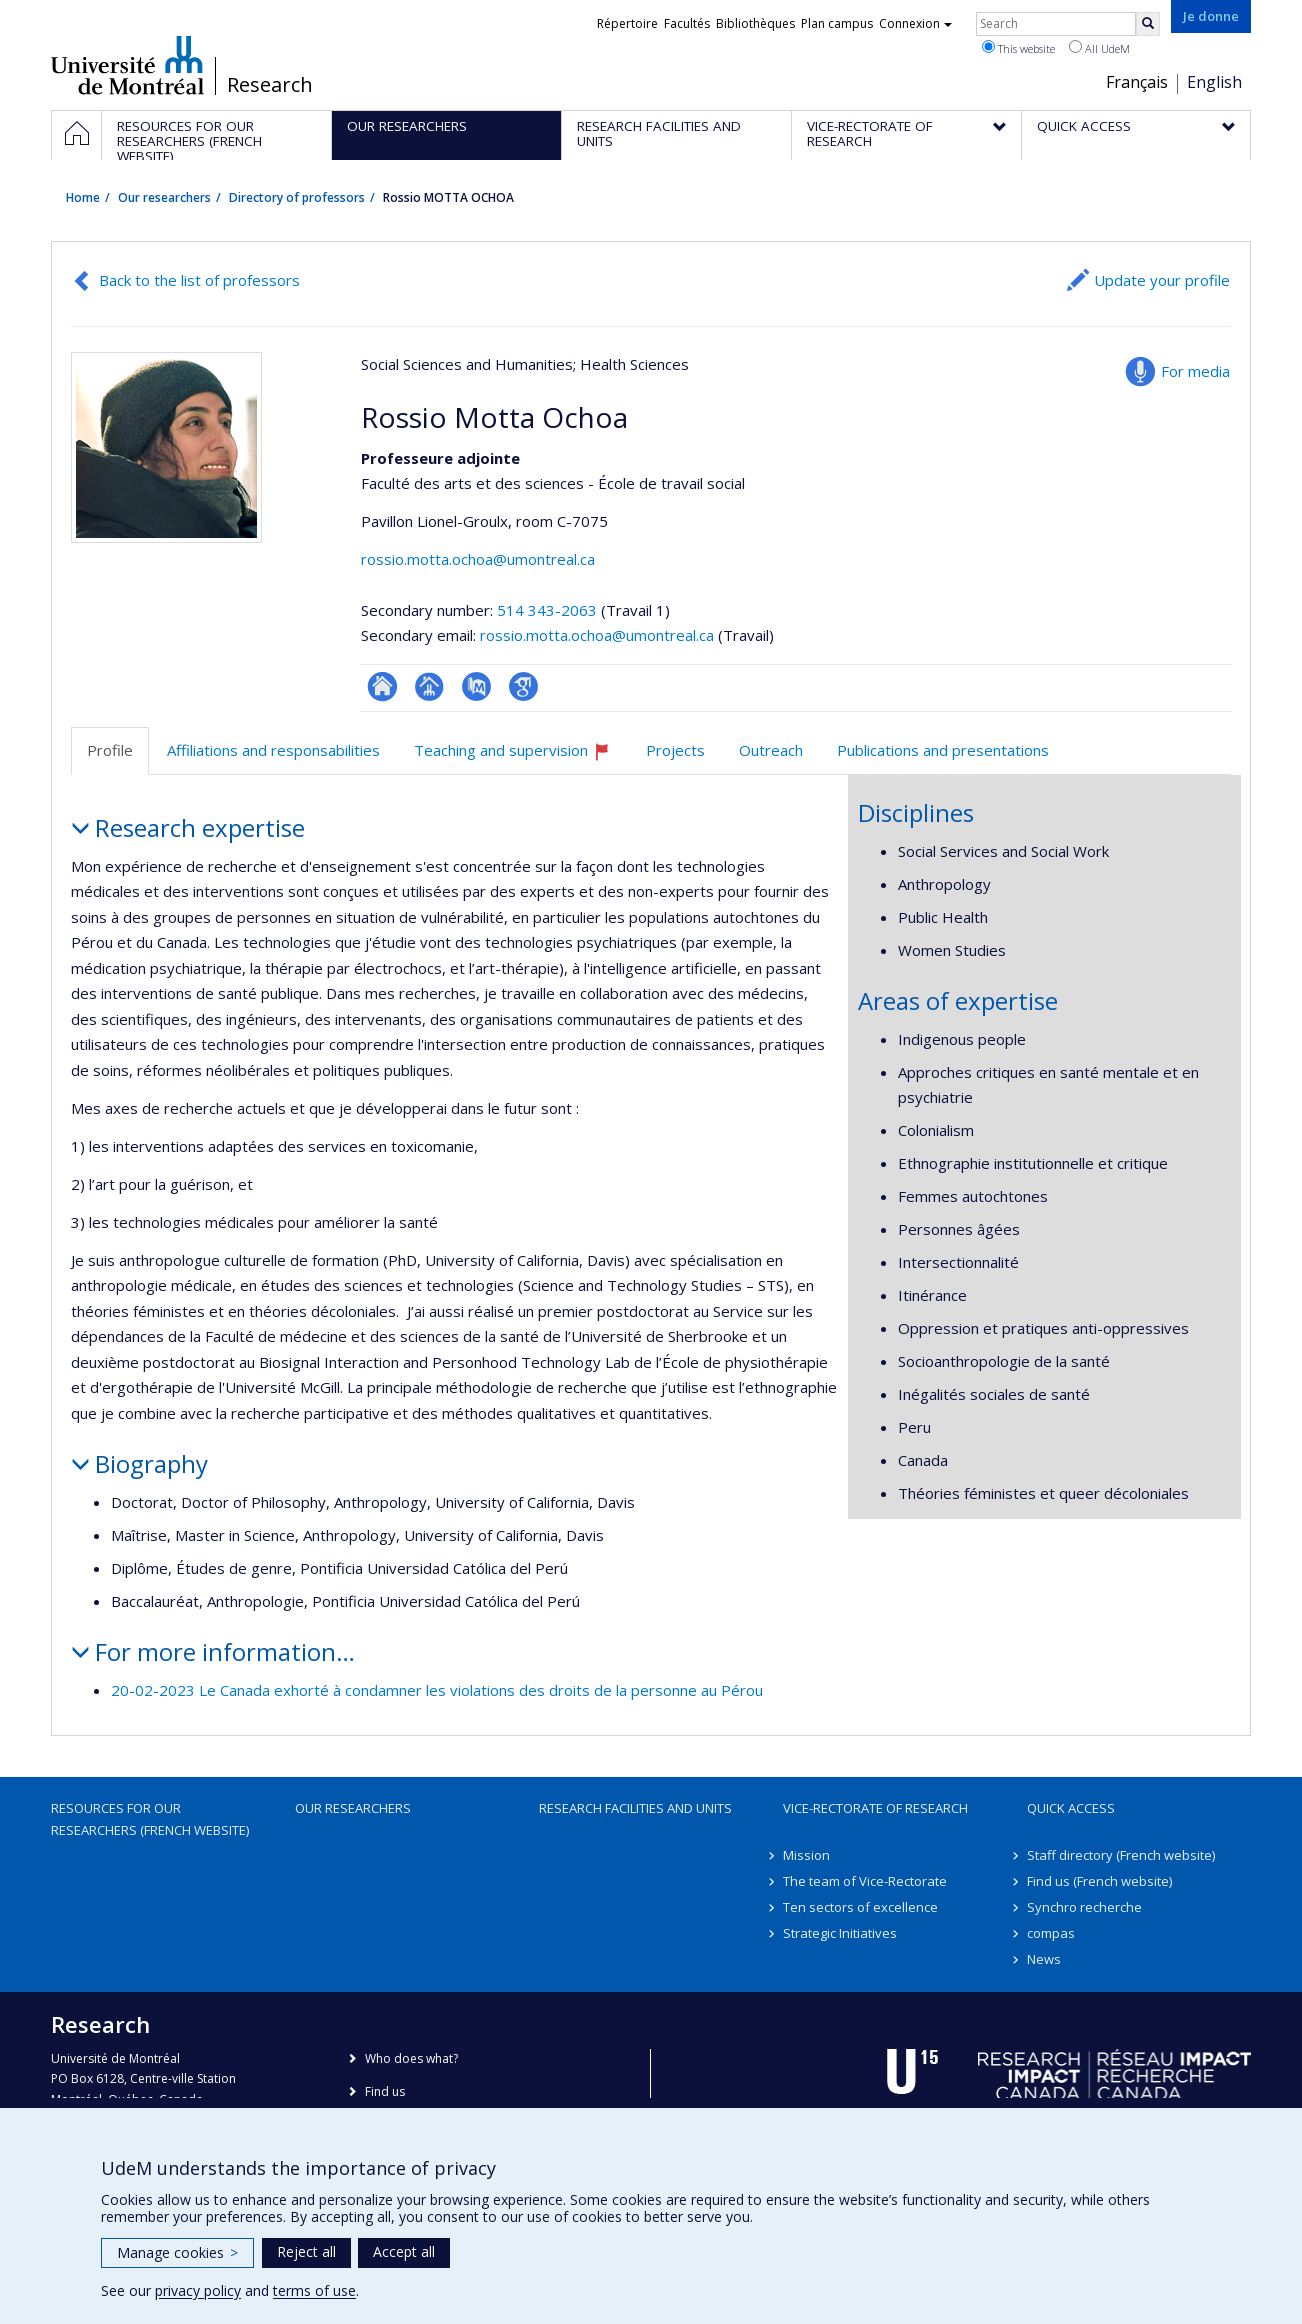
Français (1137, 82)
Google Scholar (523, 686)
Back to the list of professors (199, 280)
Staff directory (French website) (1121, 1855)
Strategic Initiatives (840, 1933)
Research (270, 85)
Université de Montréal (127, 65)
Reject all (306, 2251)
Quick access (1071, 1808)
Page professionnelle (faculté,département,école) (429, 686)
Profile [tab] (110, 750)
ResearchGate (382, 686)
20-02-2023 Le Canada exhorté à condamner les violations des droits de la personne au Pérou (437, 1690)
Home (83, 197)
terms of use (314, 2290)
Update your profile (1162, 280)
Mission (806, 1855)
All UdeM (1099, 48)
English (1214, 82)
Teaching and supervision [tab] (521, 757)
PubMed (476, 686)
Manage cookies (177, 2252)
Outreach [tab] (771, 750)
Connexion (915, 23)
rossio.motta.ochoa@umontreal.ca (478, 559)
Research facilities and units (635, 1808)
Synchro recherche (1084, 1907)
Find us (385, 2091)
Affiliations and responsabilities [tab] (273, 750)
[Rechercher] (1148, 24)
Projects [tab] (675, 750)
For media (1195, 371)
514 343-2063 (549, 610)
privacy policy (198, 2290)
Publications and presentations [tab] (943, 750)
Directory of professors (297, 197)
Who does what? (411, 2058)
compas (1051, 1933)
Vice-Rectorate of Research (875, 1808)
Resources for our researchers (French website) (150, 1819)
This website (1018, 48)
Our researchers (164, 197)
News (1044, 1959)
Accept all (404, 2251)
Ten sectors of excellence (860, 1907)
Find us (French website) (1099, 1881)
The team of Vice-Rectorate (865, 1881)
